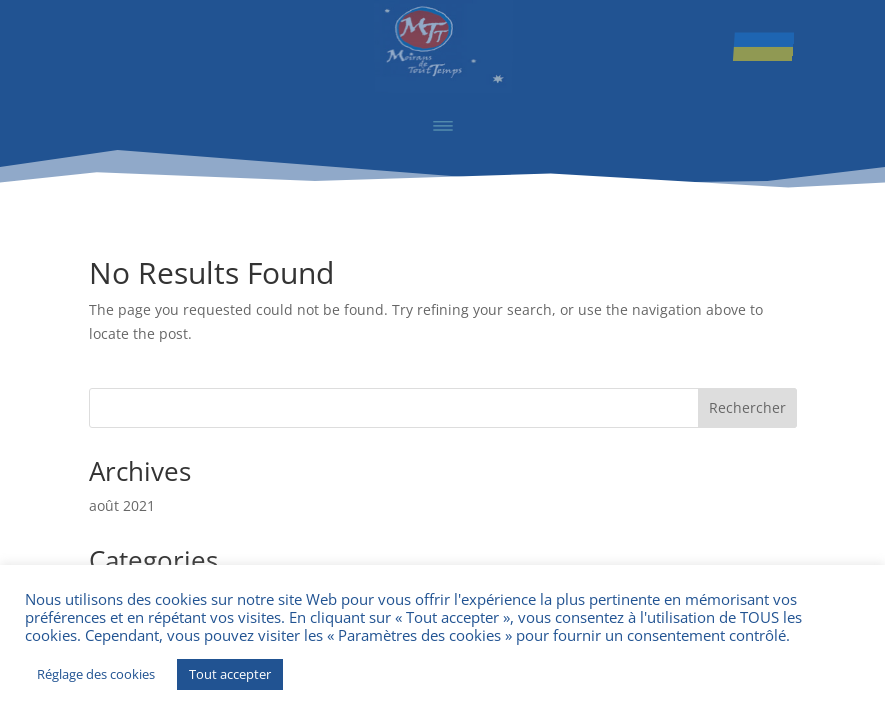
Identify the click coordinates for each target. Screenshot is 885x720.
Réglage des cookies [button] (96, 674)
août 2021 (122, 505)
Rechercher (747, 407)
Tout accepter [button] (230, 674)
